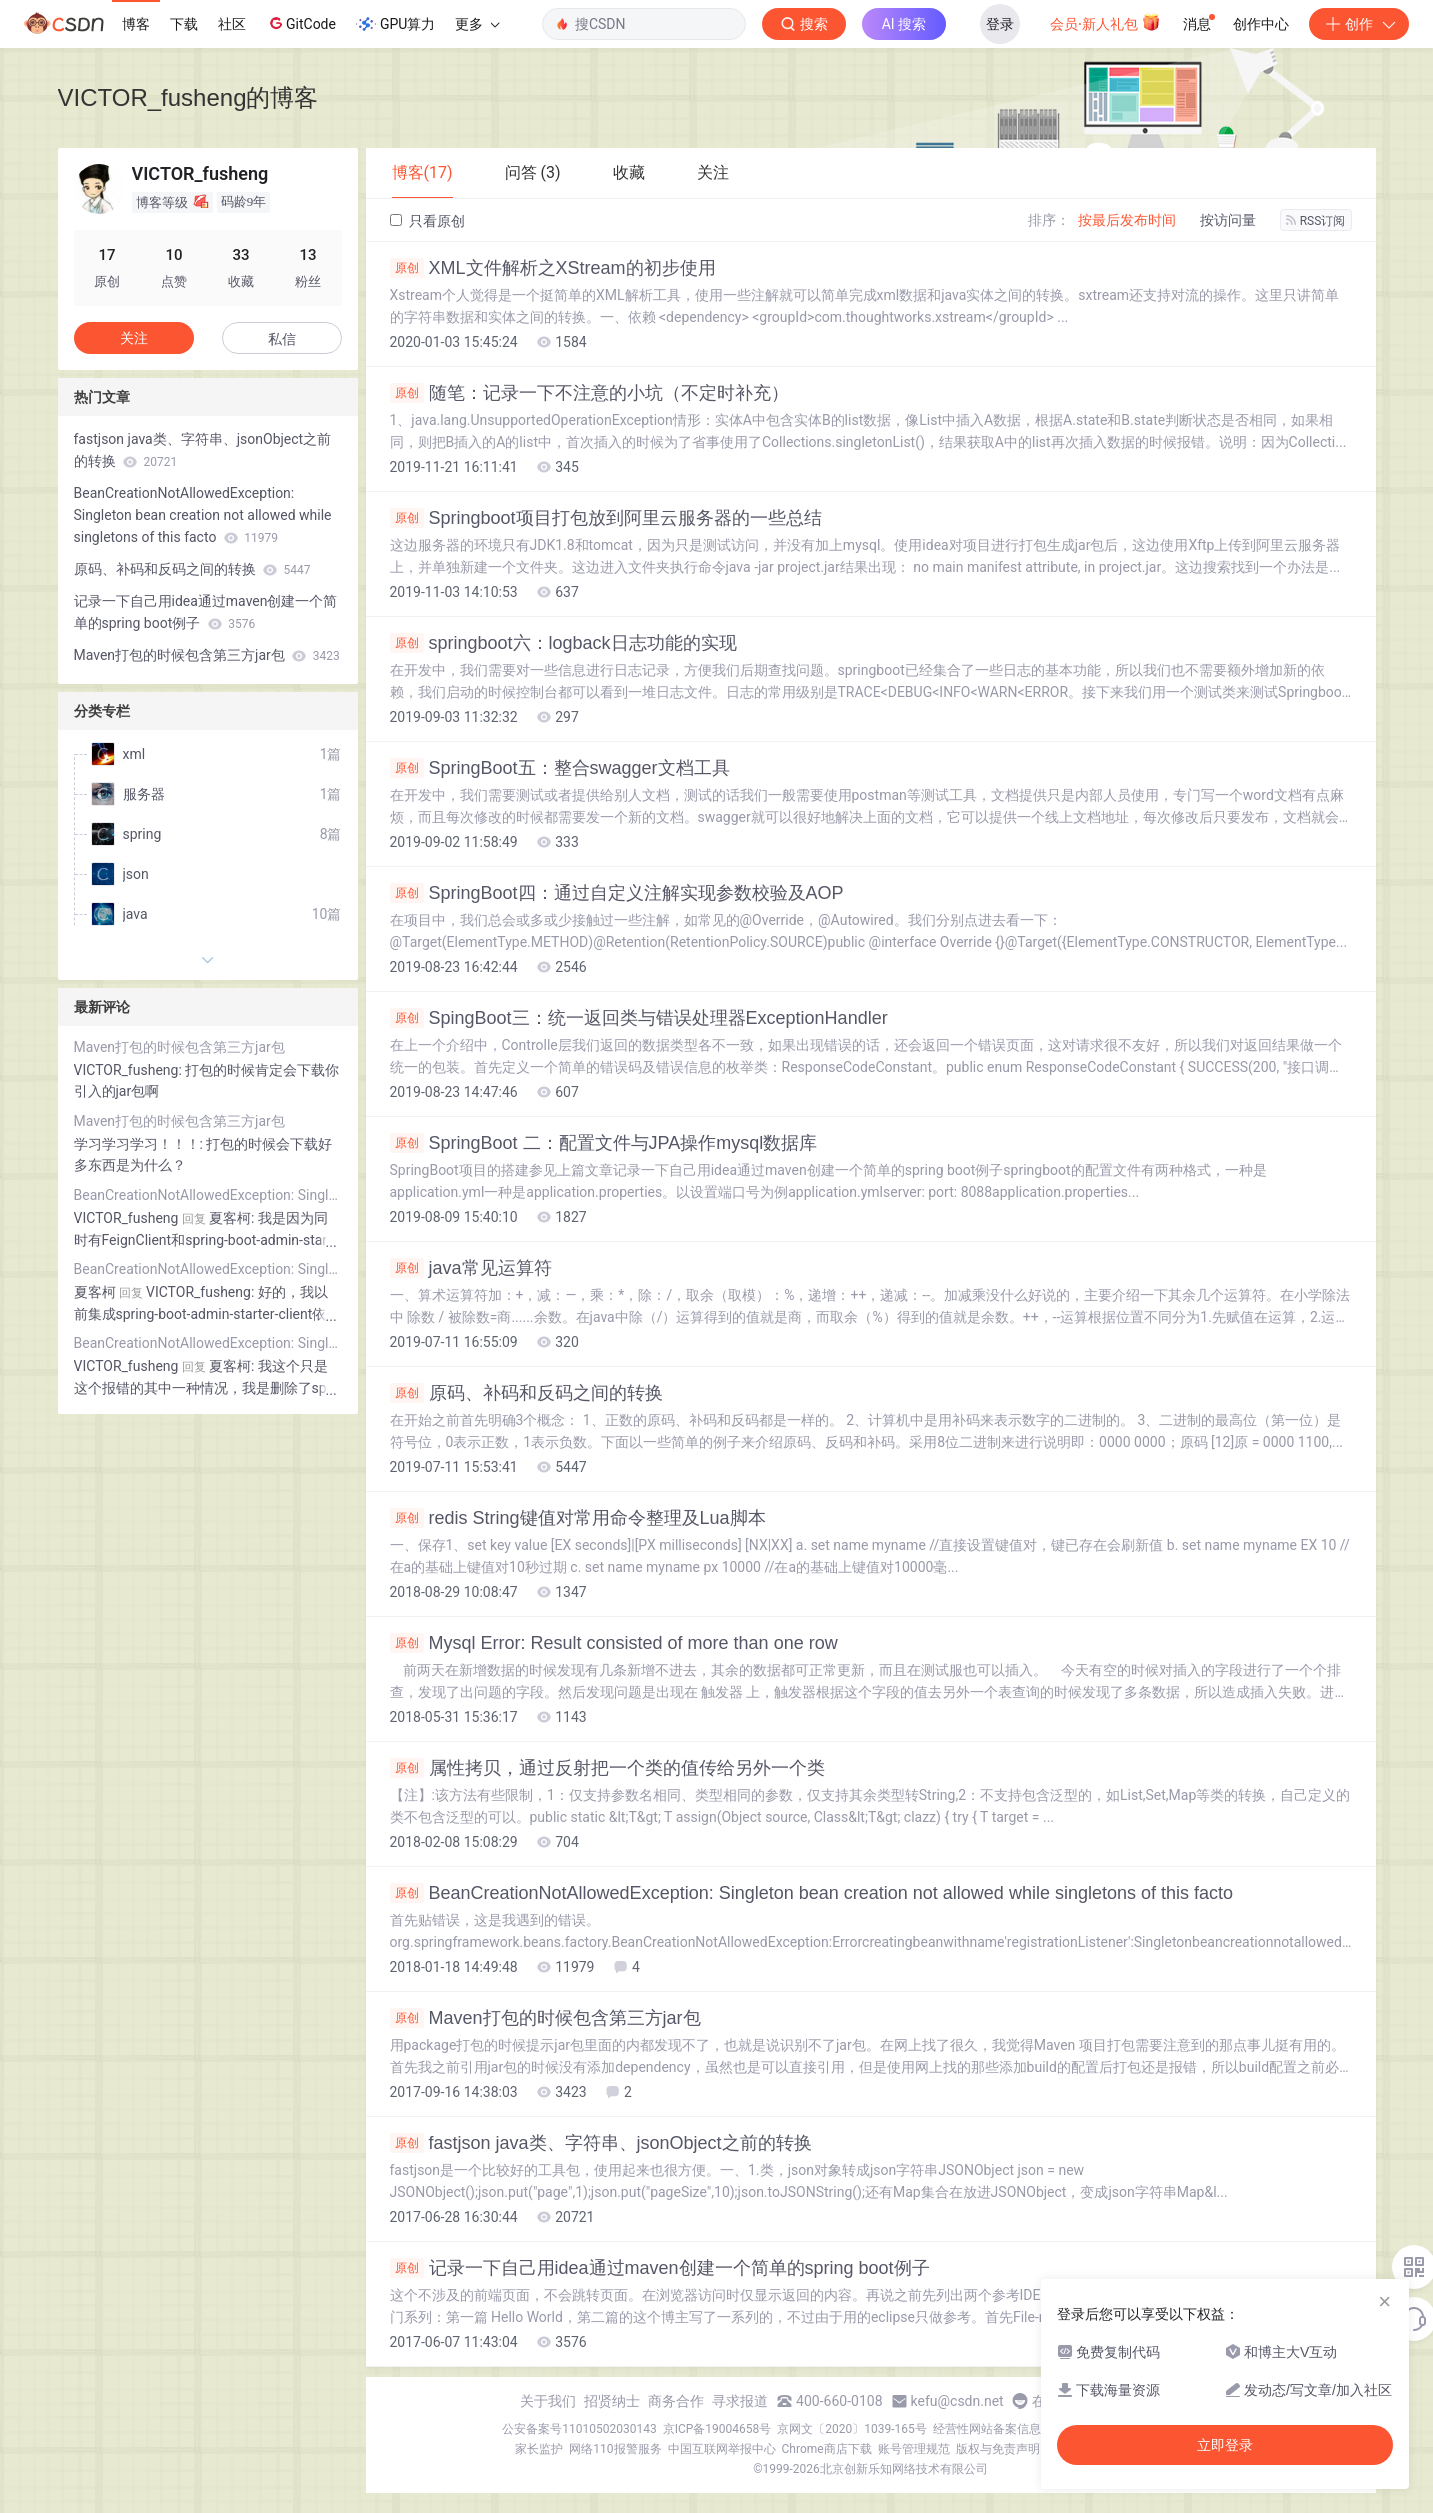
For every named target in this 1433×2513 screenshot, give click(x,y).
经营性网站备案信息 (987, 2429)
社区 (232, 24)
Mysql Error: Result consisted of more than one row (614, 1643)
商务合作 (676, 2401)
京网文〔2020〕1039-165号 (852, 2429)
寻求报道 (740, 2401)
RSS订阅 (1316, 221)
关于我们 (548, 2401)
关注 (134, 338)
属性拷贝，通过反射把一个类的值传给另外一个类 (607, 1768)
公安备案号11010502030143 (579, 2429)
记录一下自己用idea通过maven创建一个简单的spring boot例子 (660, 2268)
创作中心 (1261, 24)
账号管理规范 (914, 2449)
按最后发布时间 (1127, 220)
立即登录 (1225, 2445)
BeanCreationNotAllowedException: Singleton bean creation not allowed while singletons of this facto (812, 1893)
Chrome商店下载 (827, 2449)
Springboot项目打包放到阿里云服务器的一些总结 (606, 518)
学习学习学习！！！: (140, 1144)
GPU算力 (395, 24)
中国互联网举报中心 (722, 2449)
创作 (1359, 24)
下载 (184, 24)
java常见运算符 (471, 1268)
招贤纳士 (612, 2401)
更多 (477, 24)
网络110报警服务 (615, 2449)
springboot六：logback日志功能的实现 (563, 643)
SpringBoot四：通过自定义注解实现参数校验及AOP (617, 893)
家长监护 (539, 2449)
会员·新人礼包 (1105, 22)
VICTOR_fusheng (126, 1218)
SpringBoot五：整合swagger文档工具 (560, 768)
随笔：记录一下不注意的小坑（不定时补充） (589, 393)
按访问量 (1228, 220)
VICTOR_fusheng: (130, 1070)
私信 (282, 339)
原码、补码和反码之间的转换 (526, 1393)
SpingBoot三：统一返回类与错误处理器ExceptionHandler (639, 1018)
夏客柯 (95, 1292)
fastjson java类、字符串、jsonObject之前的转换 (601, 2143)
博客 (136, 24)
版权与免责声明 (998, 2449)
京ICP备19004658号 (717, 2429)
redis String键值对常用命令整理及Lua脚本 (578, 1518)
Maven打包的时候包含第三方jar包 (545, 2018)
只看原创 (427, 221)
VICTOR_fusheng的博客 (188, 97)
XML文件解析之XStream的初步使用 (553, 268)
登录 (1000, 24)
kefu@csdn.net (957, 2401)
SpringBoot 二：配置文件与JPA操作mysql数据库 (604, 1143)
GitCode (301, 23)
